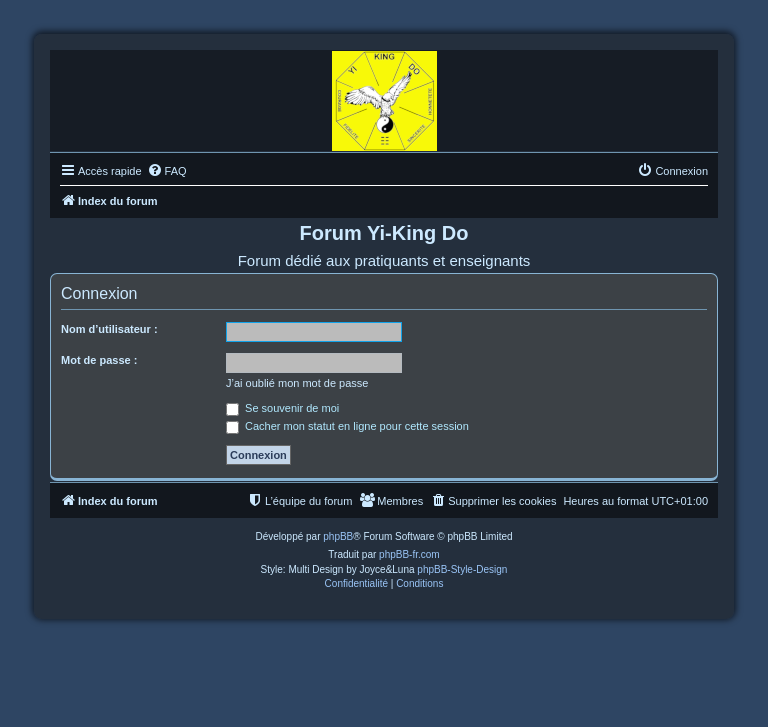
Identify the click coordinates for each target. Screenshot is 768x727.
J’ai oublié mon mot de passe (297, 383)
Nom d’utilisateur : (109, 329)
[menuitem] (167, 171)
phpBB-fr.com (409, 554)
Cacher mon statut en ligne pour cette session (347, 426)
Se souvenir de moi (282, 408)
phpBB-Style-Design (462, 569)
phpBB (338, 536)
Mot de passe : (99, 360)
